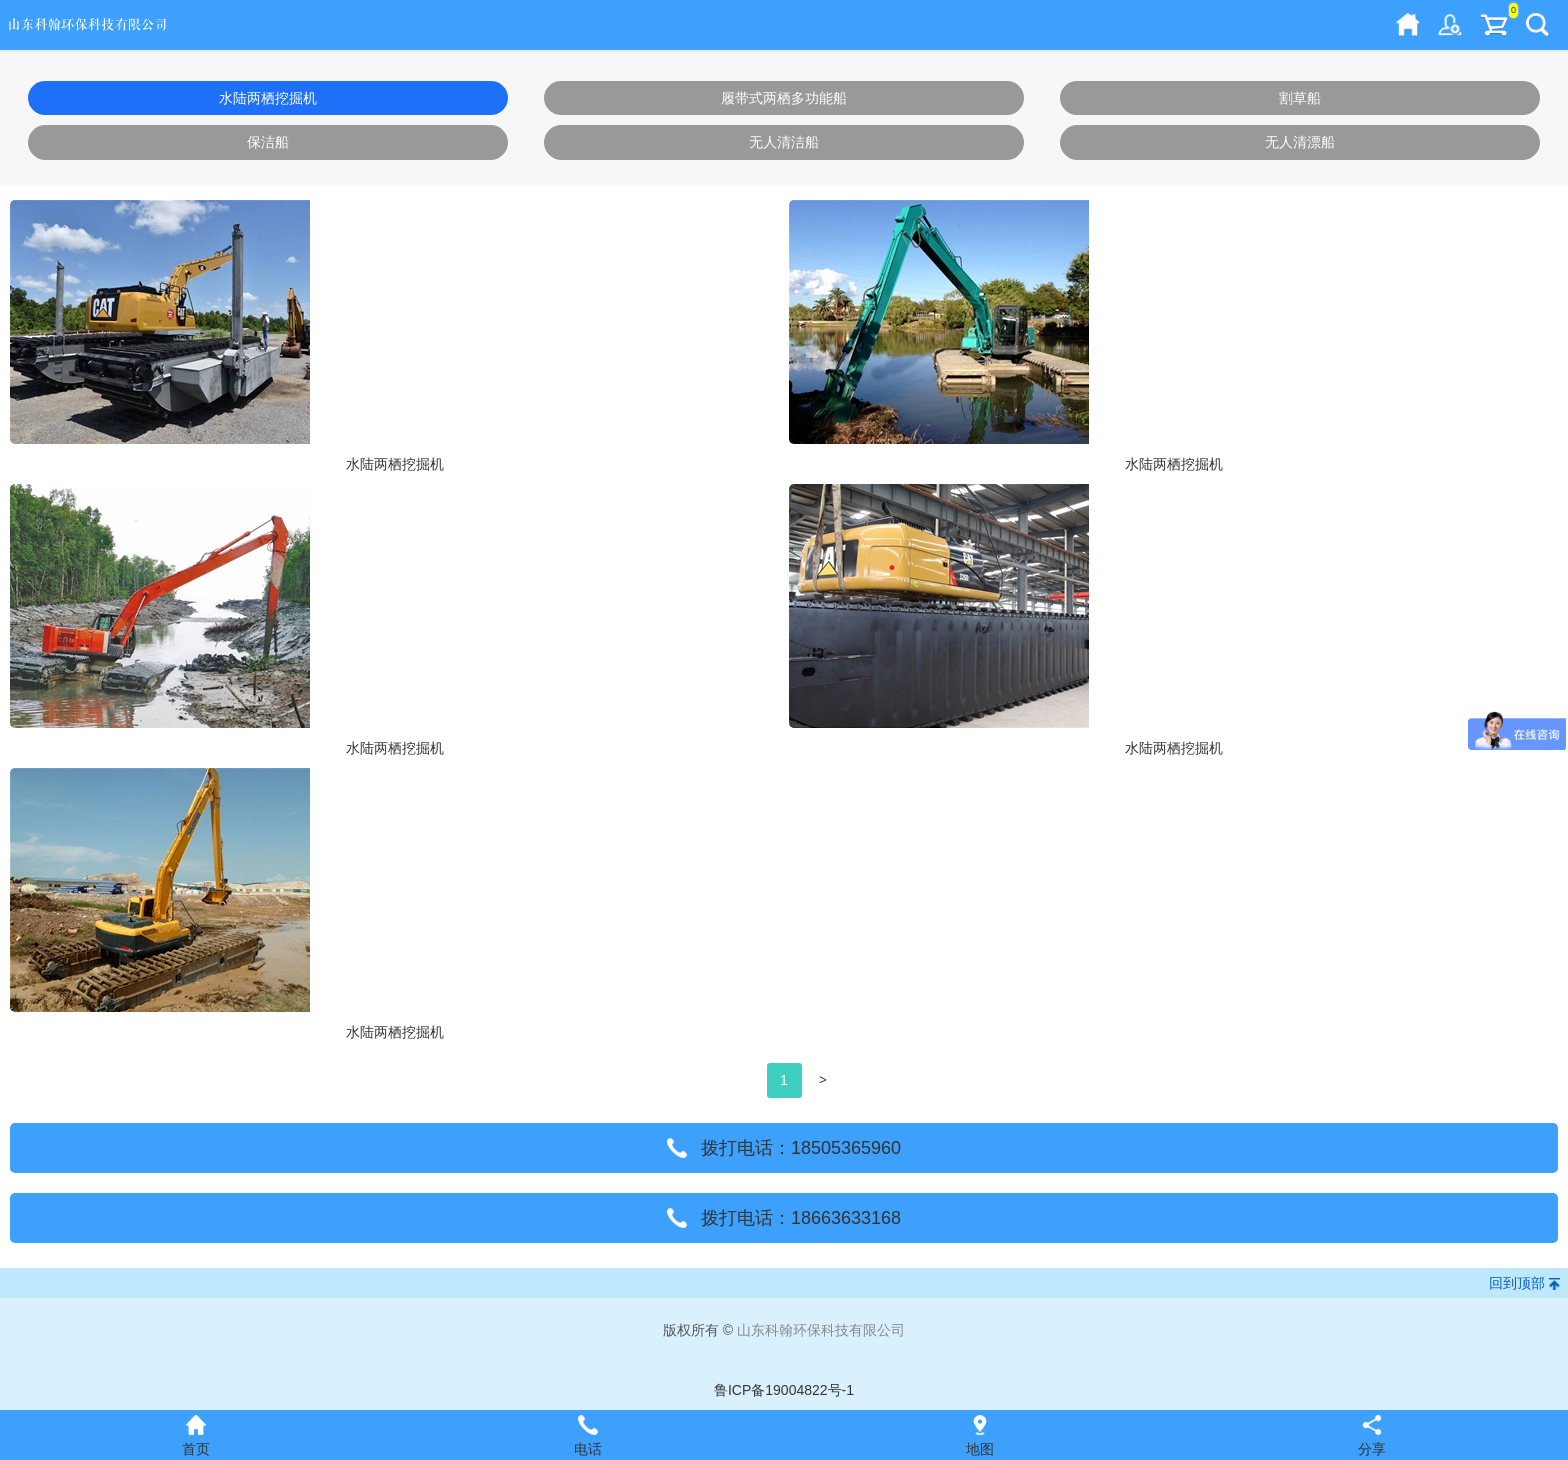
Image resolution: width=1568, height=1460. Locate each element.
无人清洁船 (784, 142)
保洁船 (268, 142)
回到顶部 (1517, 1283)
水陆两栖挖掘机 (268, 98)
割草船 (1300, 98)
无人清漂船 (1300, 142)
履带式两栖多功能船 (784, 98)
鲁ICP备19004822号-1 (784, 1390)
